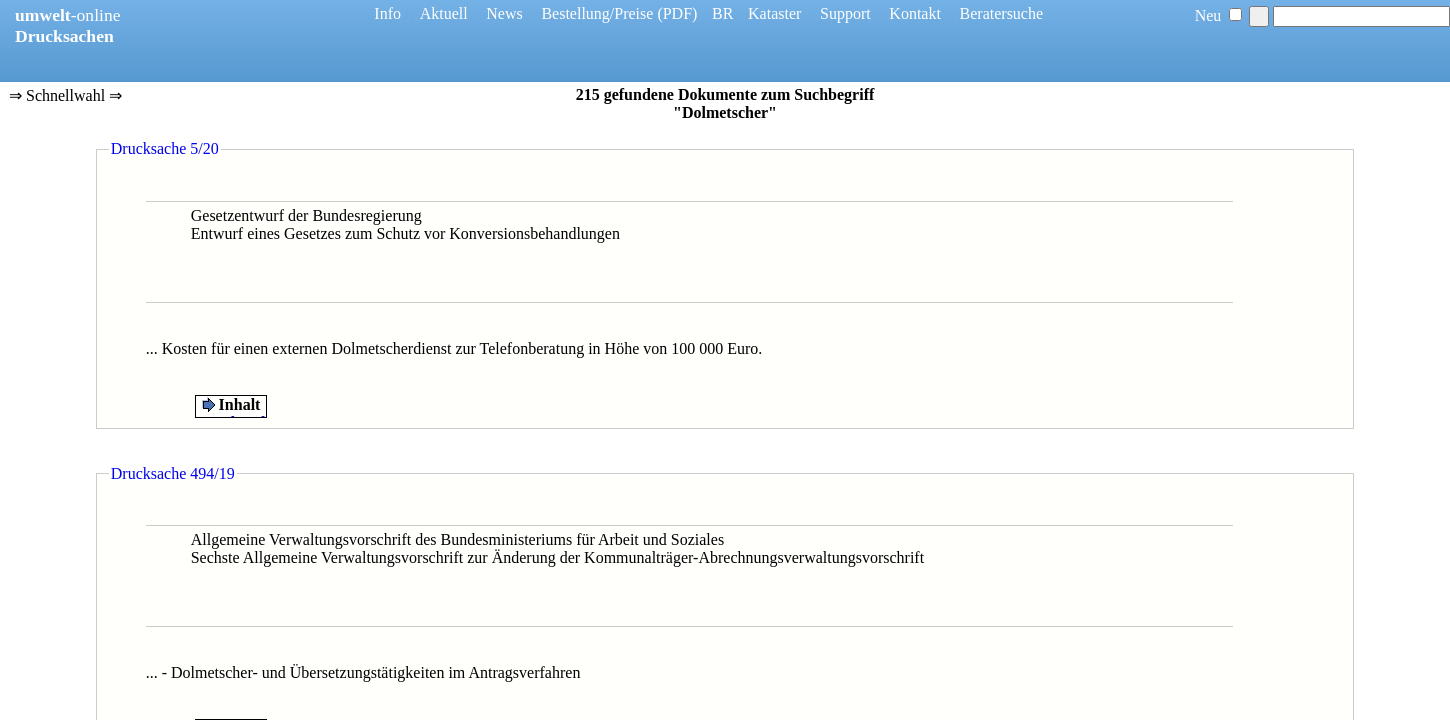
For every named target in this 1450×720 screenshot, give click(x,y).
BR (722, 13)
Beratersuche (1002, 13)
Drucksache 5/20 (165, 148)
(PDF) (677, 13)
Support (845, 13)
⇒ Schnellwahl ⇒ (65, 97)
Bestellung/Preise (597, 13)
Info (387, 13)
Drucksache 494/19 (173, 473)
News (504, 13)
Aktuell (444, 13)
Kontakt (915, 13)
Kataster (774, 13)
